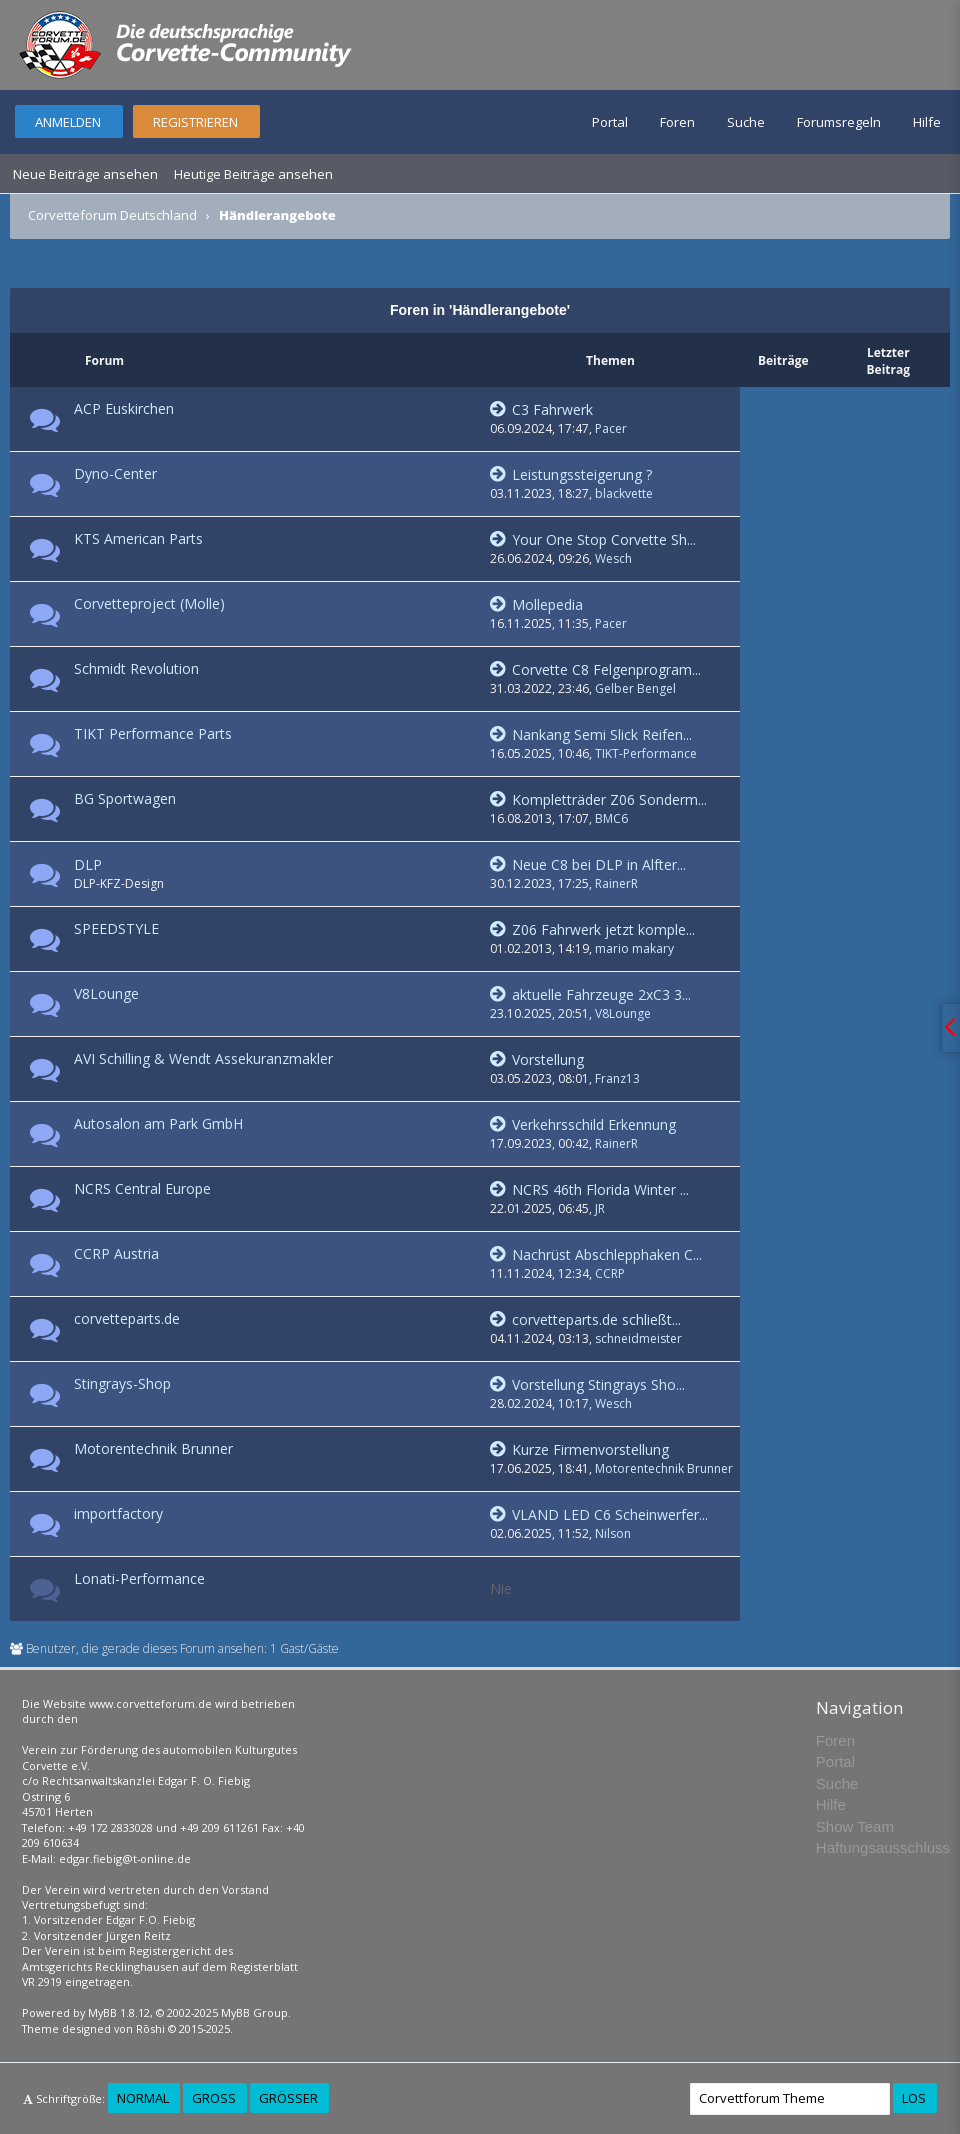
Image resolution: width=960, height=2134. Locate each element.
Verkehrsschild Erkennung (583, 1124)
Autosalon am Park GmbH (158, 1123)
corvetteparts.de (127, 1318)
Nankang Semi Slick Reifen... (591, 734)
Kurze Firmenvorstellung (579, 1449)
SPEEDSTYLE (116, 928)
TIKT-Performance (646, 753)
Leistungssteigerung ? (571, 474)
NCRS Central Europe (142, 1188)
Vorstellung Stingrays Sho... (587, 1384)
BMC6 (611, 818)
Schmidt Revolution (136, 668)
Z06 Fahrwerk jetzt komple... (592, 929)
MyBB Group (254, 2012)
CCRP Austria (116, 1253)
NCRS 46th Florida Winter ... (589, 1189)
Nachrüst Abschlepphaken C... (596, 1254)
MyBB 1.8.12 (119, 2012)
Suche (746, 122)
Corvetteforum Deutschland (112, 215)
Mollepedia (536, 604)
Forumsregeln (839, 122)
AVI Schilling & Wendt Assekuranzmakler (203, 1058)
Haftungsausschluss (883, 1847)
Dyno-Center (115, 473)
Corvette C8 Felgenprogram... (595, 669)
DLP (88, 864)
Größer (288, 2098)
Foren (677, 122)
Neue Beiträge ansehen (85, 174)
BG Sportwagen (125, 798)
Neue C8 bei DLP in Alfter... (588, 864)
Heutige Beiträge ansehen (253, 174)
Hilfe (927, 122)
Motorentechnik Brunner (153, 1448)
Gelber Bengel (635, 688)
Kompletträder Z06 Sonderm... (598, 799)
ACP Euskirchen (124, 408)
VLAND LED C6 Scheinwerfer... (599, 1514)
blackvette (624, 493)
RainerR (616, 883)
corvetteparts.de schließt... (585, 1319)
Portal (610, 122)
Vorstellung (537, 1059)
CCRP (610, 1273)
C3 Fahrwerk (541, 409)
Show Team (855, 1826)
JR (600, 1208)
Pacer (611, 428)
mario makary (634, 948)
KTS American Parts (138, 538)
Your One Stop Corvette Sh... (593, 539)
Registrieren (195, 122)
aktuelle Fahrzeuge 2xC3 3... (590, 994)
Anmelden (68, 122)
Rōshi (150, 2028)
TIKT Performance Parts (153, 733)
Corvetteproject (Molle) (149, 603)
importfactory (118, 1513)
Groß (214, 2098)
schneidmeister (638, 1338)
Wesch (613, 558)
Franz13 (617, 1078)
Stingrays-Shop (122, 1383)
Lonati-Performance (139, 1578)
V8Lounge (106, 993)
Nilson (613, 1533)
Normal (143, 2098)
